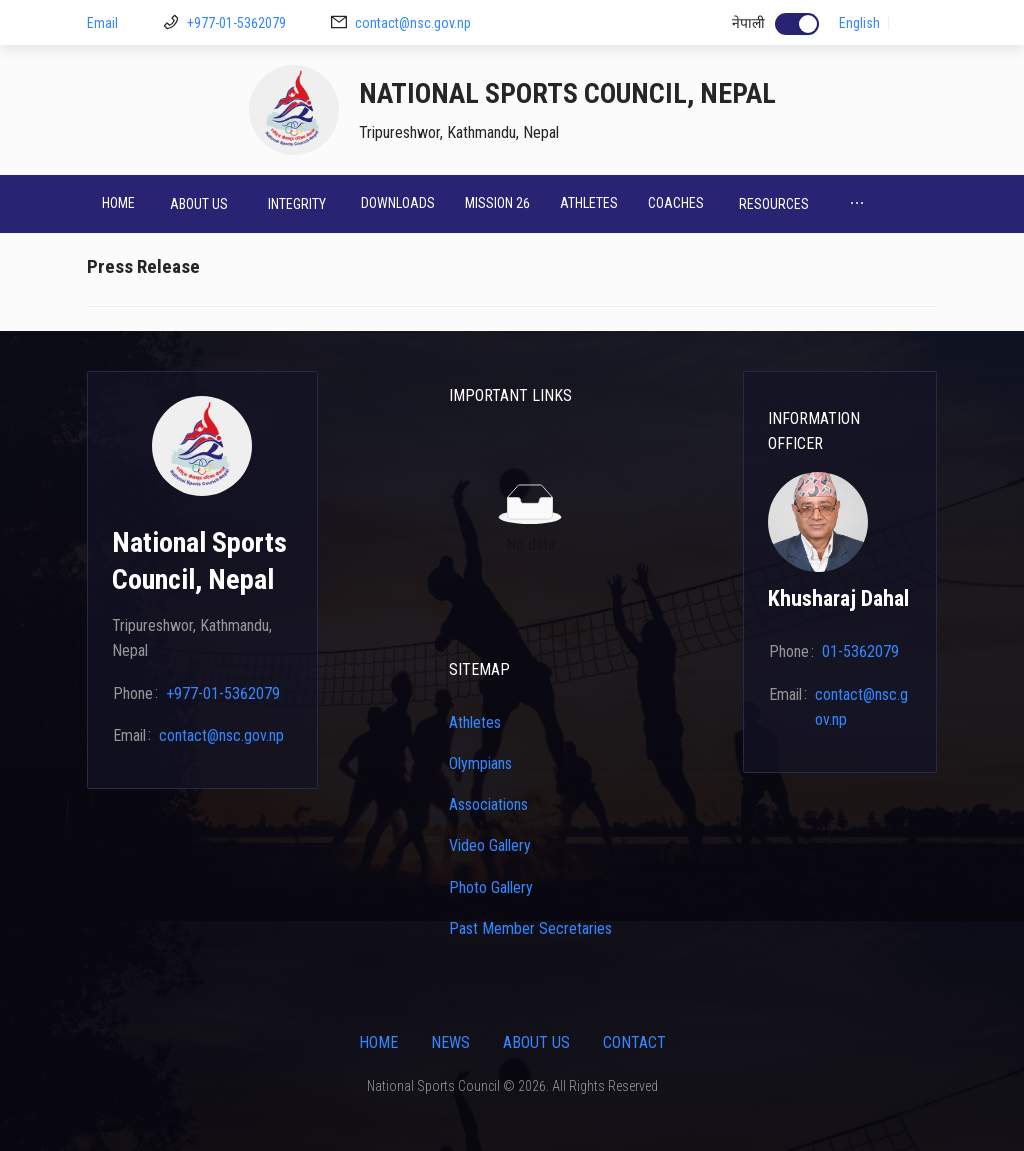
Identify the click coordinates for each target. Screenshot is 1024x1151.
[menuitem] (118, 204)
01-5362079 (860, 651)
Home (118, 203)
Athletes (589, 203)
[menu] (512, 204)
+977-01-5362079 (236, 23)
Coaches (676, 203)
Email (102, 23)
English (859, 23)
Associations (488, 804)
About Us (536, 1042)
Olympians (480, 763)
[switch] (797, 24)
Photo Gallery (491, 887)
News (450, 1042)
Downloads (398, 203)
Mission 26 (497, 203)
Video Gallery (490, 845)
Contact (634, 1042)
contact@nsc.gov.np (413, 23)
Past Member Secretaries (530, 928)
